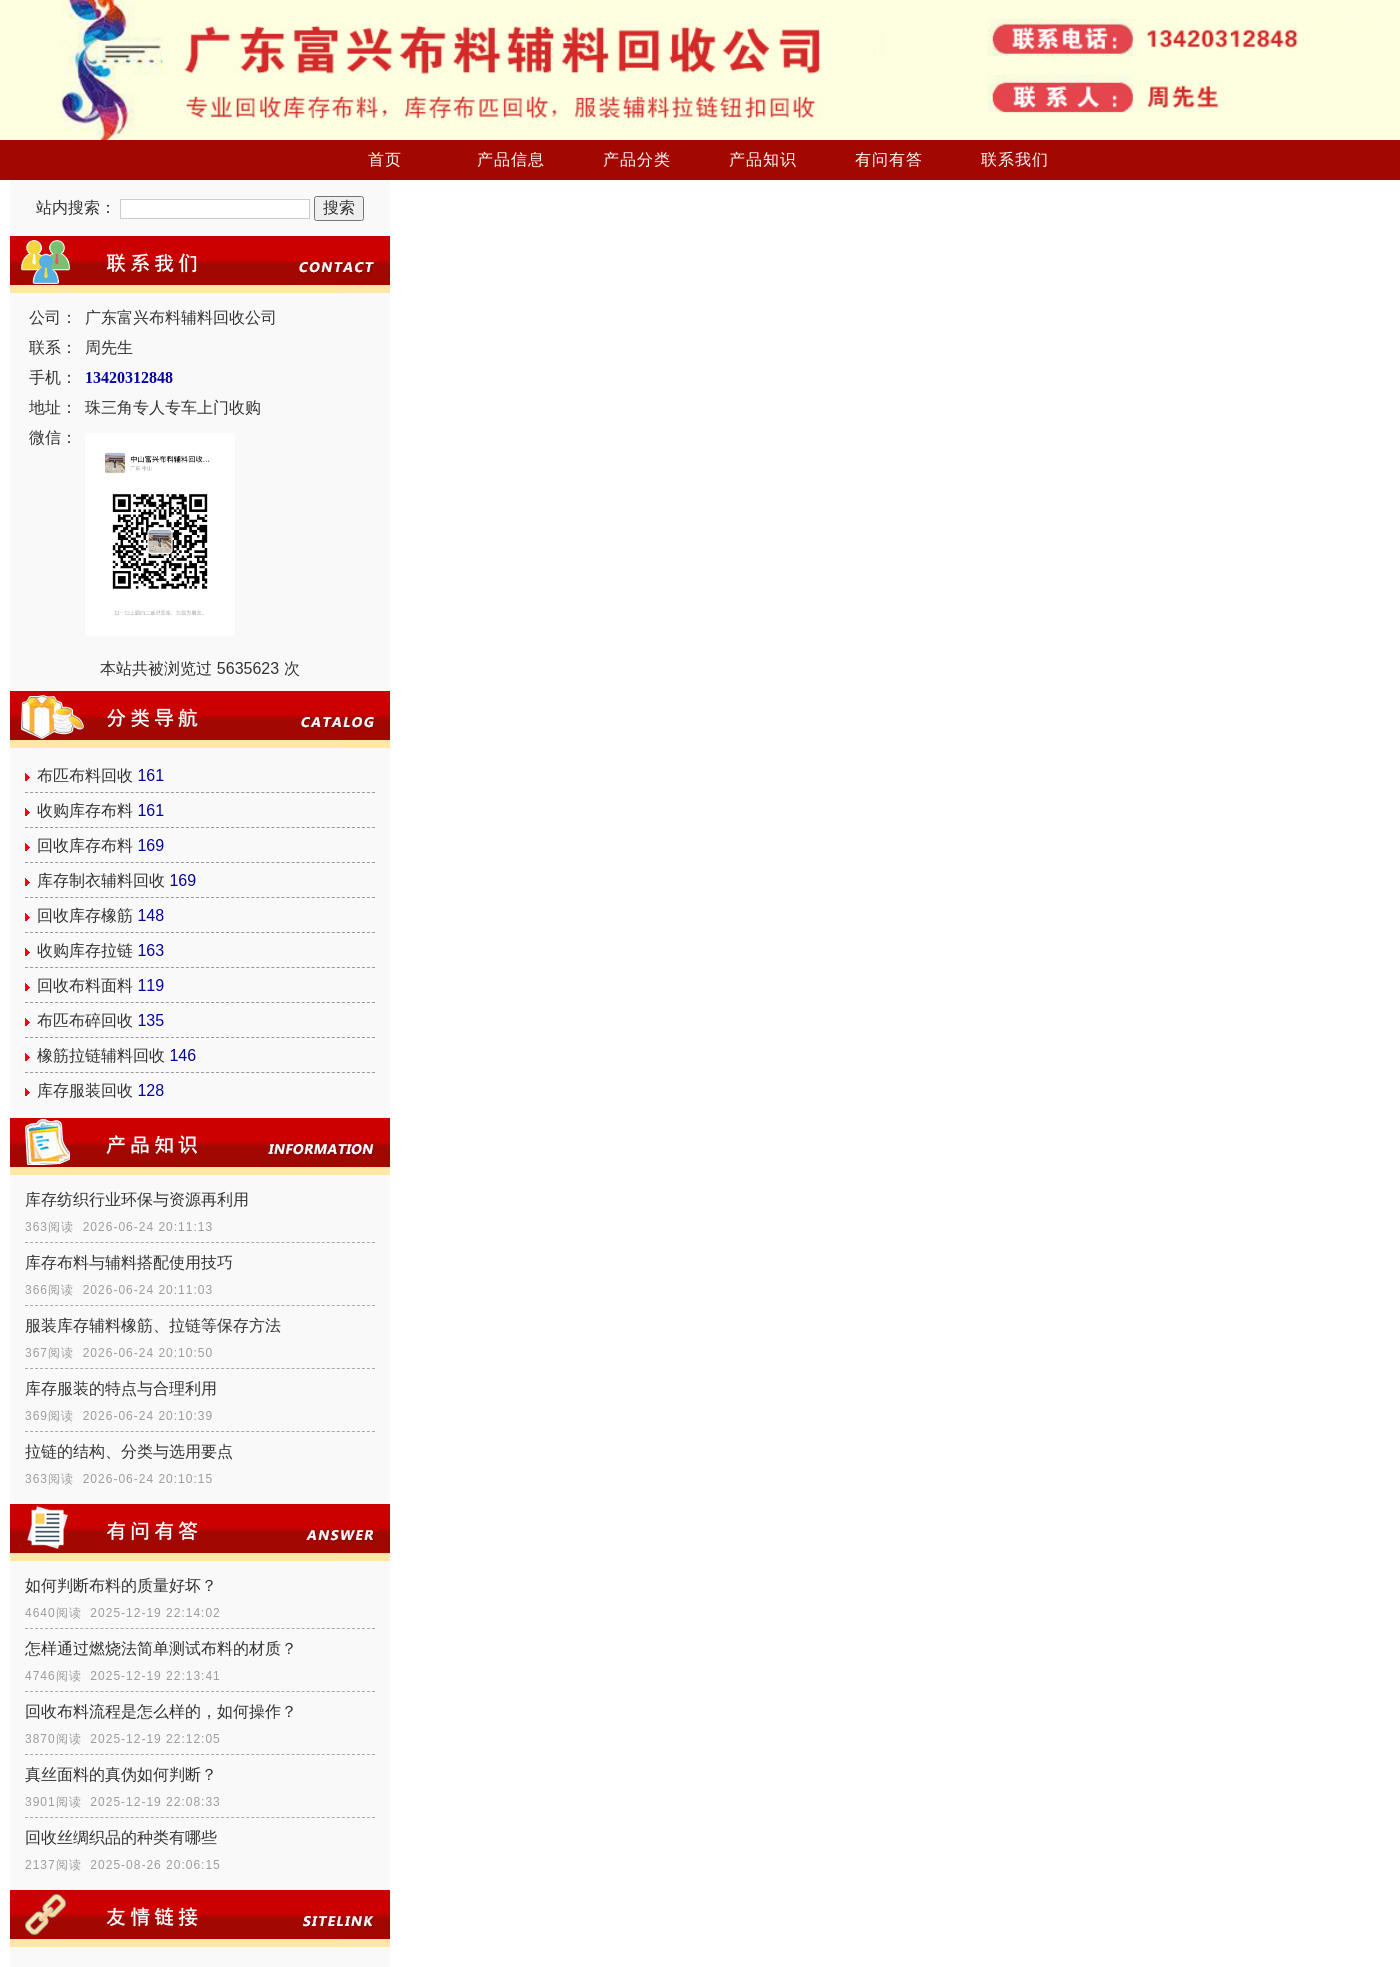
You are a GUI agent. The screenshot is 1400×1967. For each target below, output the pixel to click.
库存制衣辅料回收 (101, 880)
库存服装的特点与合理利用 (121, 1388)
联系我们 (1015, 159)
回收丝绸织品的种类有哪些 (121, 1837)
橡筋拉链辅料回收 (101, 1055)
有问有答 (889, 159)
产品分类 (637, 159)
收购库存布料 (85, 810)
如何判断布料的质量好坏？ (121, 1585)
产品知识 (763, 159)
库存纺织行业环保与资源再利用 (137, 1199)
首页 (385, 159)
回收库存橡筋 (85, 915)
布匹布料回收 (85, 775)
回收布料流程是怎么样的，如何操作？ (161, 1711)
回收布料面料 (85, 985)
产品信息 (511, 159)
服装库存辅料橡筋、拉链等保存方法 (153, 1325)
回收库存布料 (85, 845)
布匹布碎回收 (85, 1020)
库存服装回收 (85, 1090)
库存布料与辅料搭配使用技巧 (129, 1262)
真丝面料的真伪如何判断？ (121, 1774)
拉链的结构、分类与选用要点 (129, 1451)
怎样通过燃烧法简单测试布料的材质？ (161, 1648)
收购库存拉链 (85, 950)
